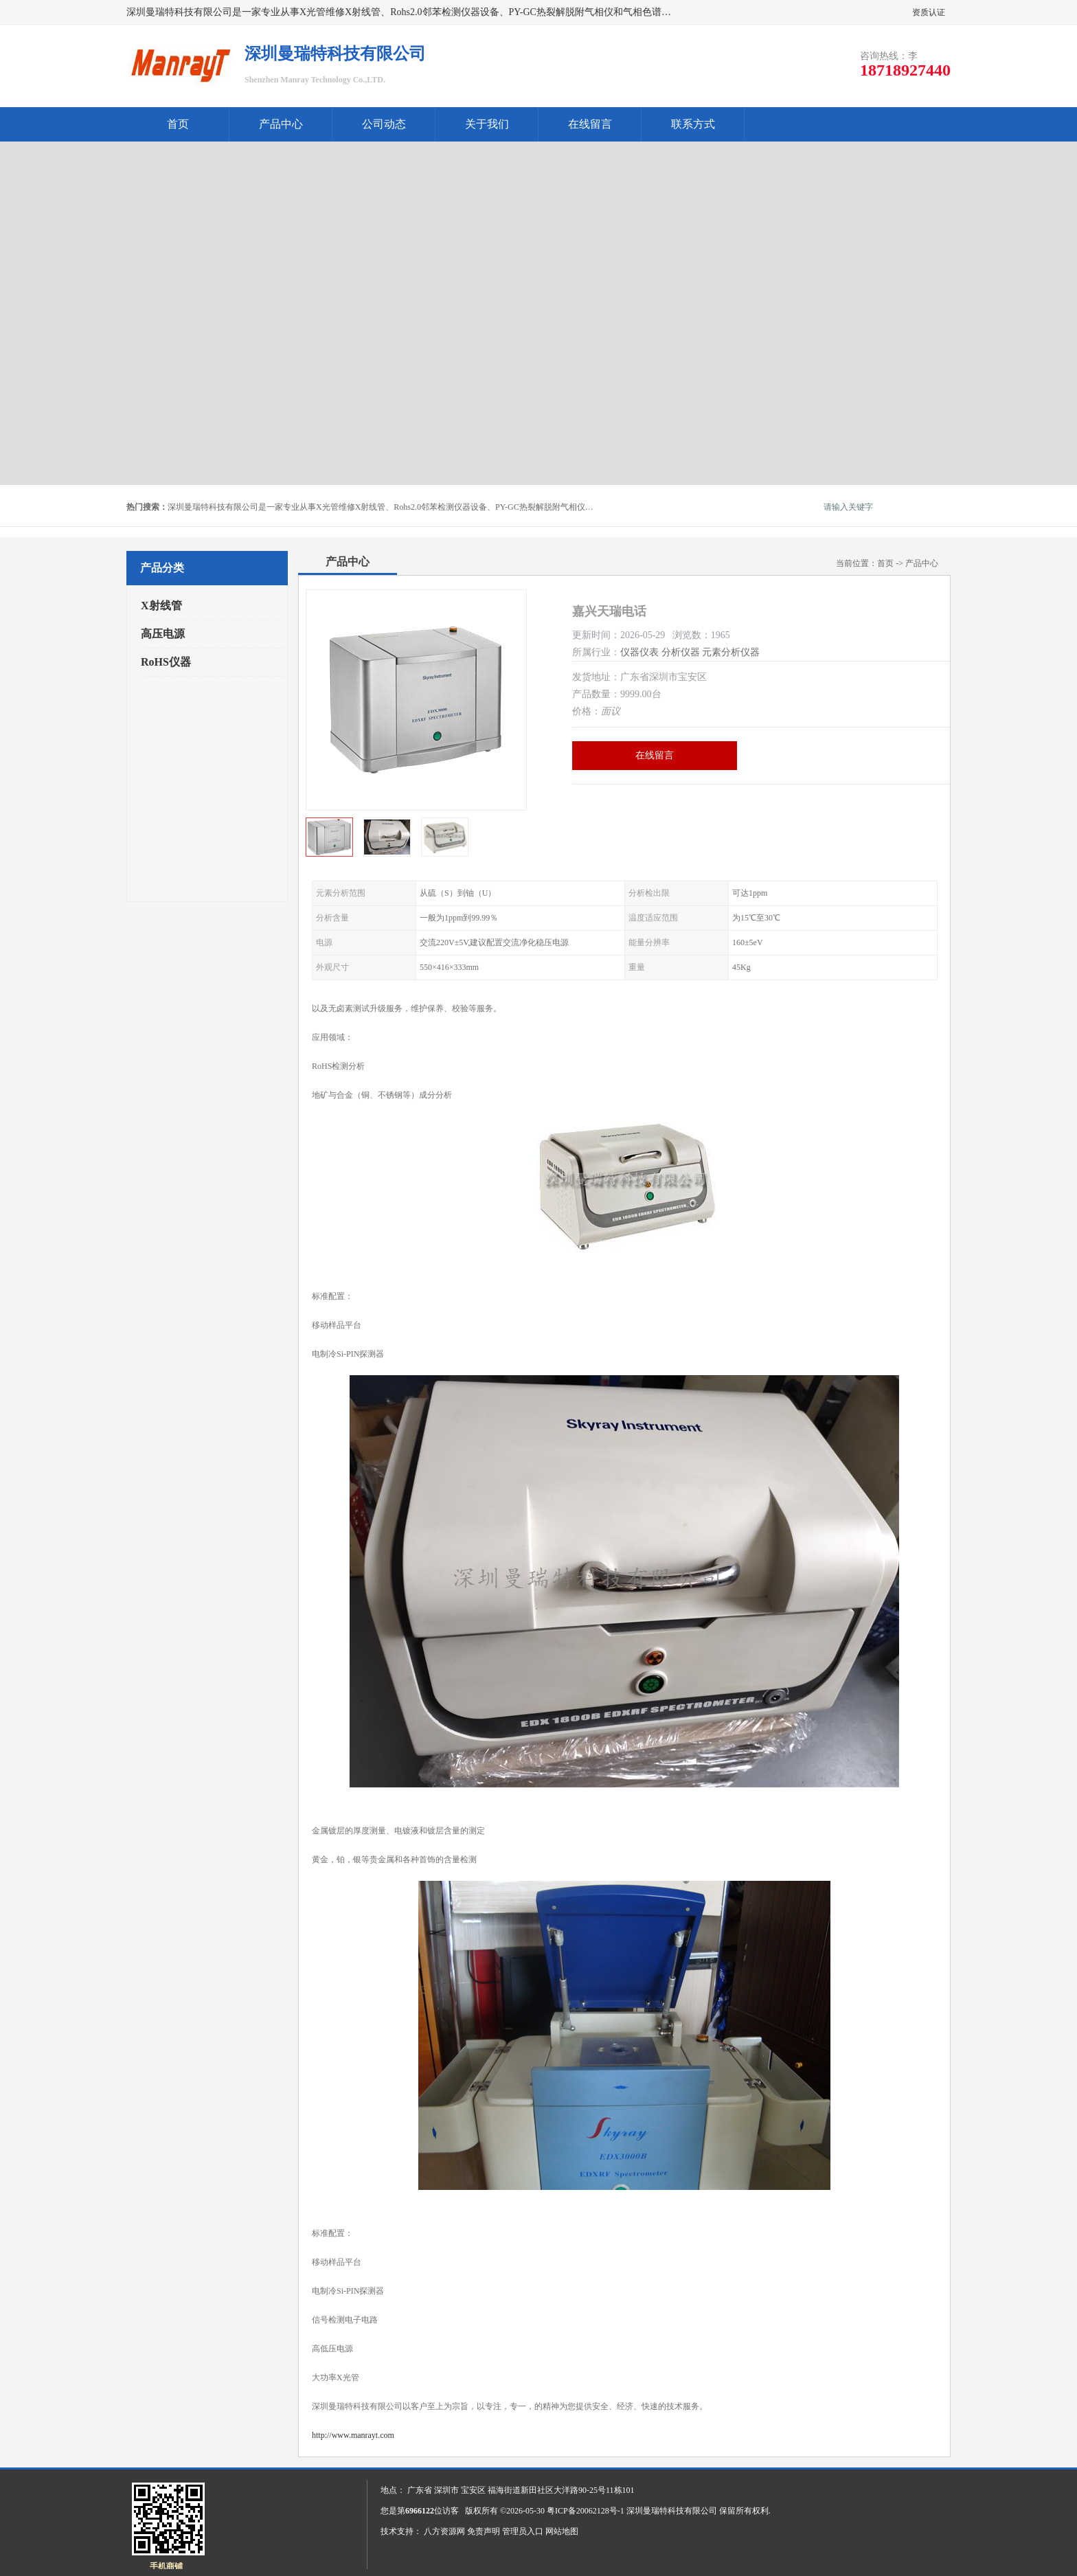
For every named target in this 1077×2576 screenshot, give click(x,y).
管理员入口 (522, 2531)
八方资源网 (444, 2531)
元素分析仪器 (731, 652)
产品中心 (281, 124)
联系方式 (693, 124)
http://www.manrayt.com (353, 2435)
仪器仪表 (639, 652)
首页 (178, 124)
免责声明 (483, 2531)
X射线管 (161, 605)
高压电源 (163, 634)
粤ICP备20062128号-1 (585, 2511)
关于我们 (487, 124)
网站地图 (561, 2531)
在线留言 (590, 124)
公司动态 (384, 124)
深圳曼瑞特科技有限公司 (671, 2511)
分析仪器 (680, 652)
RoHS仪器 (166, 662)
